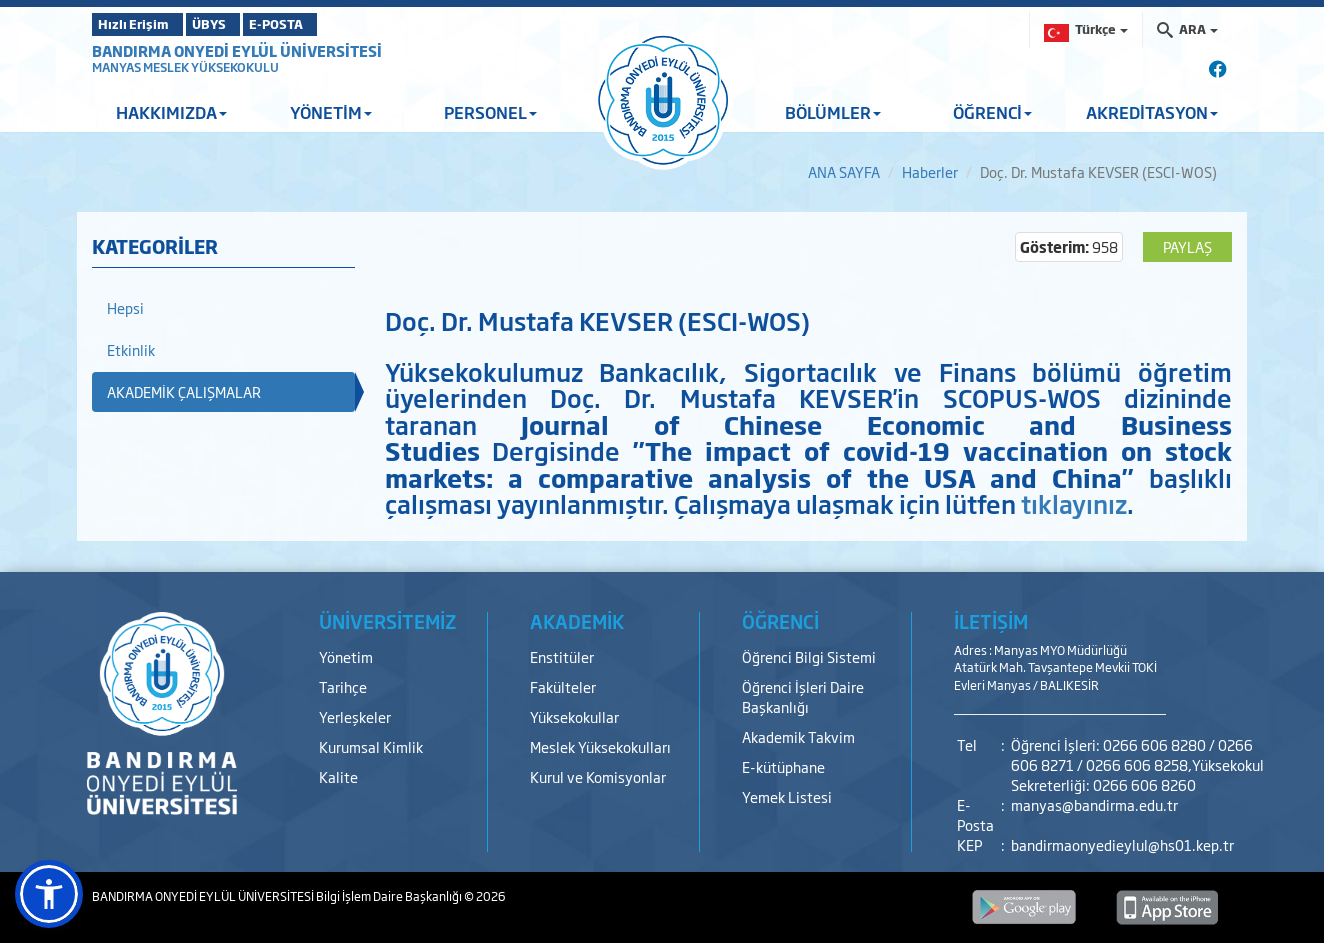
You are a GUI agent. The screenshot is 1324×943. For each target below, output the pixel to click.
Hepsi (125, 307)
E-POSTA (332, 24)
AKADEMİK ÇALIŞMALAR (184, 391)
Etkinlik (131, 349)
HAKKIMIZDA (171, 112)
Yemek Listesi (787, 796)
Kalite (338, 776)
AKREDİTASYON (1152, 112)
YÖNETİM (331, 112)
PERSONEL (490, 112)
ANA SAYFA (844, 171)
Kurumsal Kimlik (371, 746)
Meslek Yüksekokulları (600, 746)
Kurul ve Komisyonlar (598, 776)
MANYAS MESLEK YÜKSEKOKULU (185, 67)
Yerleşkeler (355, 716)
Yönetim (346, 656)
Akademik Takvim (798, 736)
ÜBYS (239, 24)
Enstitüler (562, 656)
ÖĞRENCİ (992, 112)
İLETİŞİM (991, 621)
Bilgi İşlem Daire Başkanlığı (390, 896)
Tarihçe (343, 686)
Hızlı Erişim (141, 24)
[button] (49, 894)
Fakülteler (563, 686)
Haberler (930, 171)
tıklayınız (1074, 503)
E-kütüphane (783, 766)
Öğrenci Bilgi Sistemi (809, 656)
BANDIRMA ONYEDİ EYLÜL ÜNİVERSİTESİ (237, 50)
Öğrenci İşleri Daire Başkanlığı (803, 696)
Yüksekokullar (574, 716)
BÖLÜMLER (833, 112)
